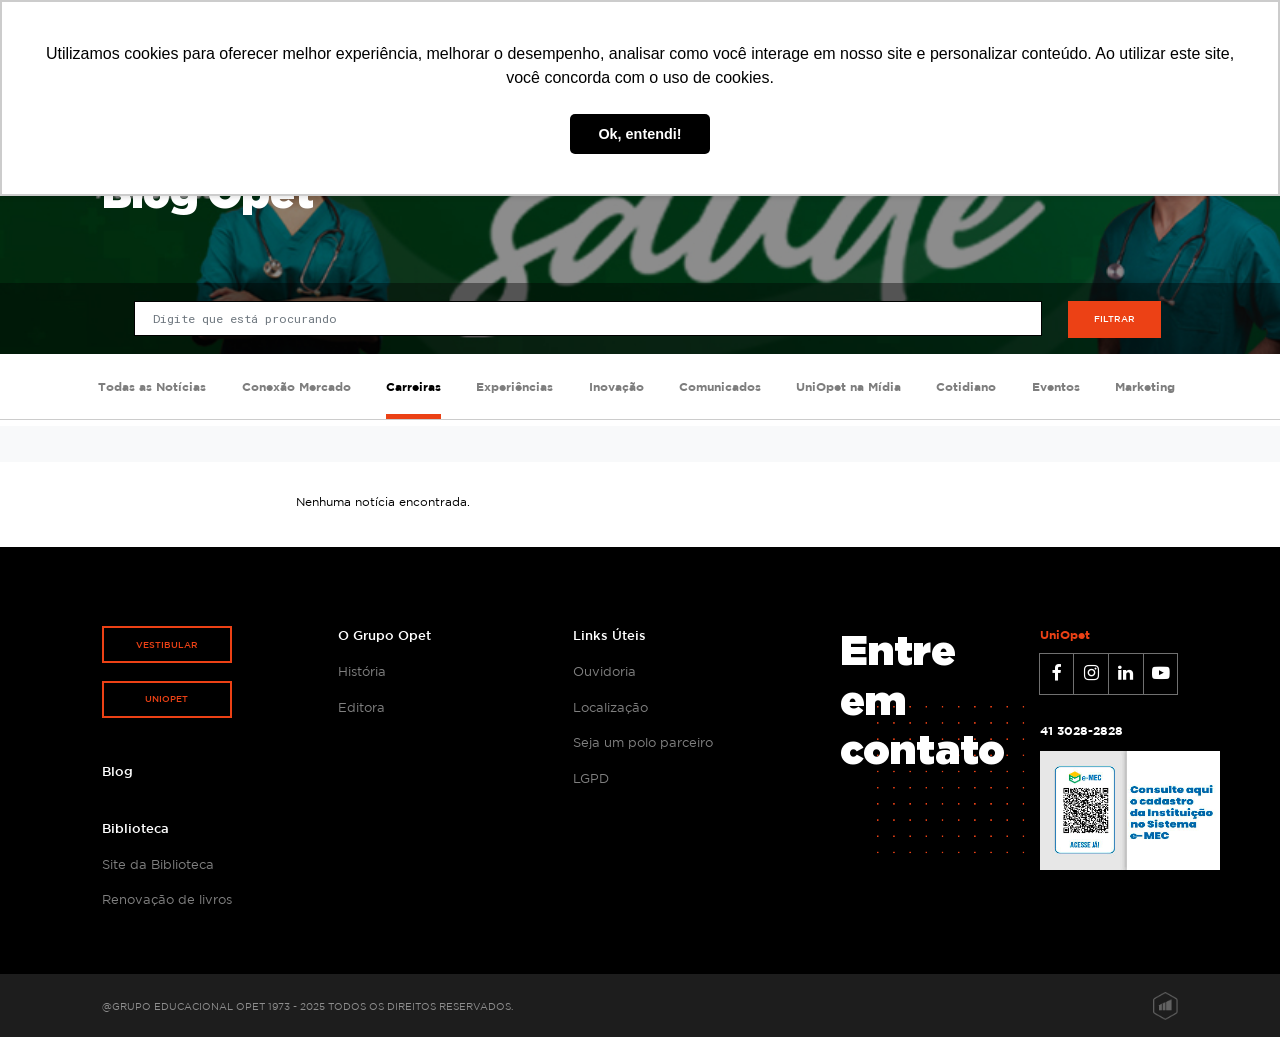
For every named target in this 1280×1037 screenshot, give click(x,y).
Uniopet (166, 698)
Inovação (616, 386)
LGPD (591, 778)
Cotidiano (966, 386)
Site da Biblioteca (158, 864)
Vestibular (167, 644)
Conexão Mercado (296, 386)
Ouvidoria (604, 671)
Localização (610, 707)
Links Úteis (609, 635)
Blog (117, 771)
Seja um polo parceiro (643, 742)
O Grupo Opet (384, 635)
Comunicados (720, 386)
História (362, 671)
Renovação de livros (167, 899)
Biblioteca (135, 828)
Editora (361, 707)
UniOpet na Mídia (848, 386)
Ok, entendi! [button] (639, 134)
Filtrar (1114, 318)
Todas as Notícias (152, 386)
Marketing (1145, 386)
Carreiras (413, 386)
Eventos (1056, 386)
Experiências (514, 386)
